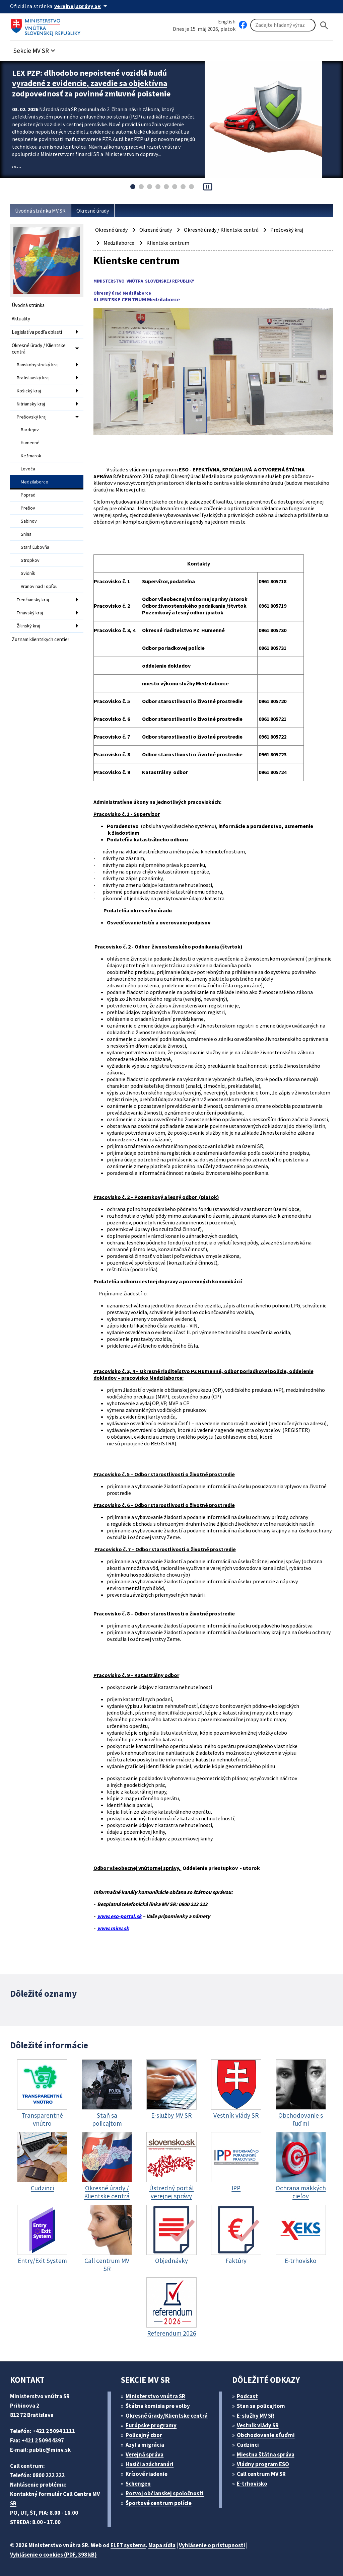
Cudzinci (248, 2444)
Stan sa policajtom (261, 2406)
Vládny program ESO (263, 2464)
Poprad (28, 495)
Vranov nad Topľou (39, 586)
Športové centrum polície (159, 2503)
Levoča (28, 469)
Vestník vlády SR (258, 2425)
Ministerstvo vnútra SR (155, 2396)
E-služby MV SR (255, 2415)
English (226, 21)
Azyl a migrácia (145, 2444)
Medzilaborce (34, 482)
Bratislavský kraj (33, 378)
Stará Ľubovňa (35, 547)
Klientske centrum (167, 242)
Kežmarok (31, 456)
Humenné (30, 443)
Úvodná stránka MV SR (40, 210)
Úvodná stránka (28, 305)
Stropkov (30, 560)
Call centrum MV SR (261, 2474)
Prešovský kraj (32, 417)
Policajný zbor (144, 2435)
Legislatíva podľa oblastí (37, 332)
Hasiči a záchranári (150, 2464)
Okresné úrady (92, 210)
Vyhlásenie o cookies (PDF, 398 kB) (53, 2554)
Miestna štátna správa (265, 2454)
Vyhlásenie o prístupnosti (212, 2545)
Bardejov (30, 430)
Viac (16, 168)
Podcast (247, 2396)
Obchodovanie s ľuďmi (266, 2435)
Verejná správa (144, 2454)
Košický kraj (29, 391)
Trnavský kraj (30, 613)
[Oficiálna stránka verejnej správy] (81, 6)
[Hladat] (324, 25)
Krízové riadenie (146, 2474)
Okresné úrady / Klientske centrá (39, 348)
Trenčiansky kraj (33, 600)
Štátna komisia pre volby (158, 2406)
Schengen (138, 2483)
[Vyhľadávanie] (283, 25)
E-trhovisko (252, 2483)
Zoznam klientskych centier (40, 639)
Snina (26, 534)
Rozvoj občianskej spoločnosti (165, 2493)
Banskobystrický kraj (38, 365)
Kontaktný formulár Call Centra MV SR (55, 2498)
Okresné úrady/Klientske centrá (167, 2415)
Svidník (28, 573)
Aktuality (21, 318)
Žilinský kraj (28, 626)
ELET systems (128, 2545)
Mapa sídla (162, 2545)
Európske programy (151, 2425)
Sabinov (29, 521)
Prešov (28, 508)
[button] (35, 48)
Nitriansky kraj (31, 404)
